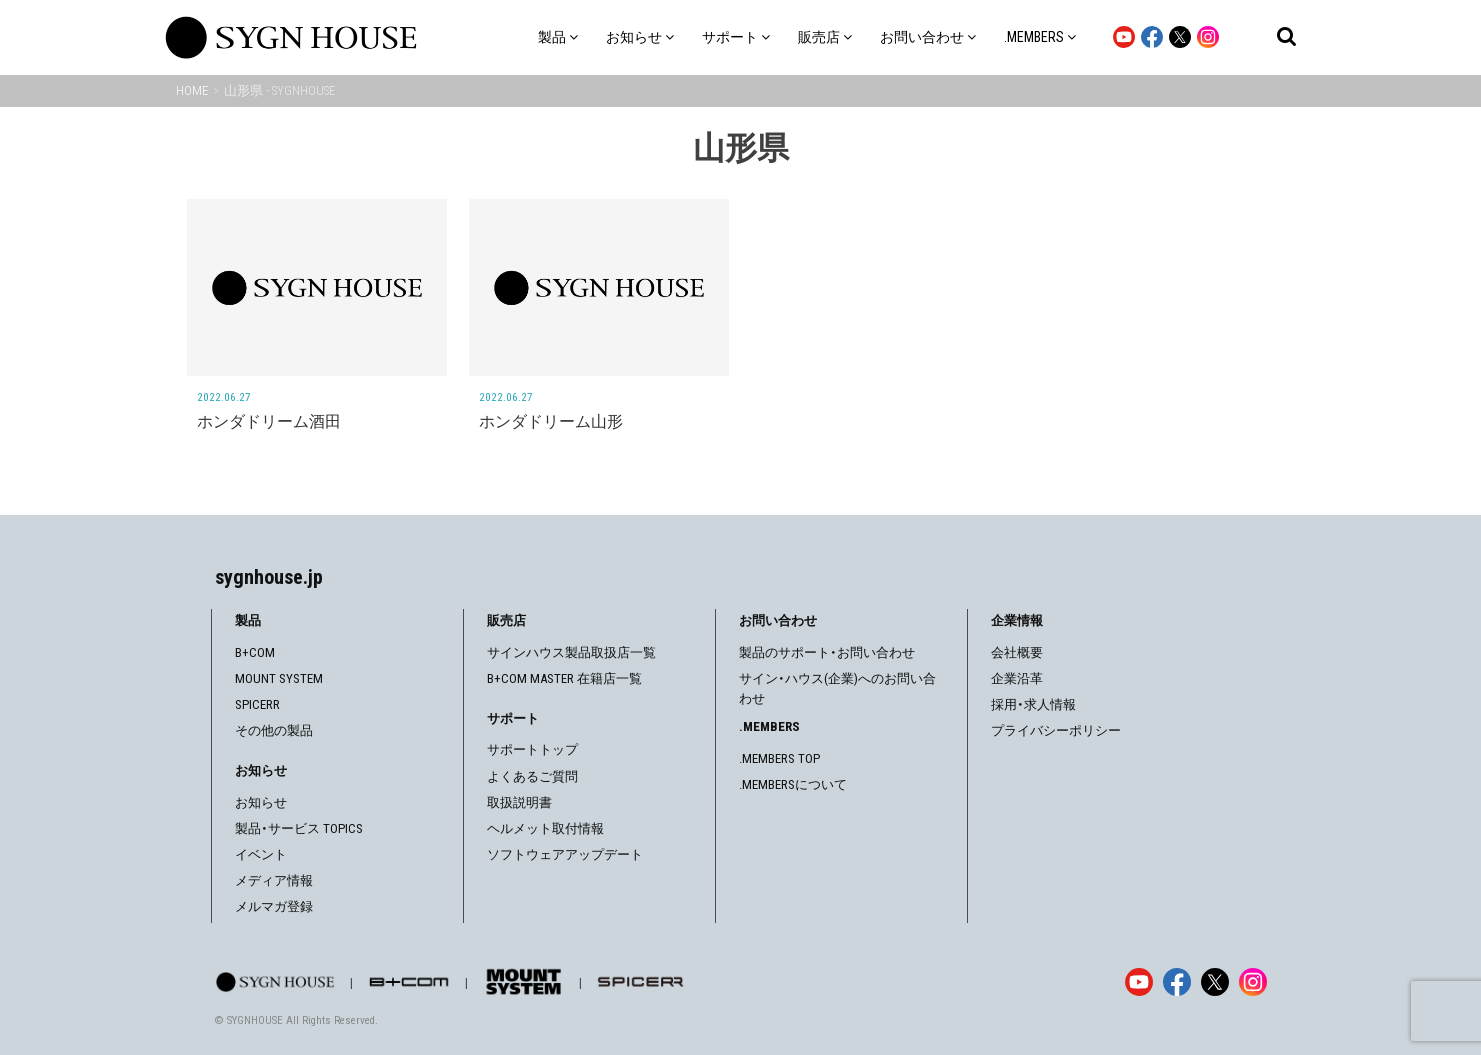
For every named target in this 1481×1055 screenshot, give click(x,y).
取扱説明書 (519, 802)
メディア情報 (274, 880)
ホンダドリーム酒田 (269, 421)
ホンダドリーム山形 (551, 421)
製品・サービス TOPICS (299, 828)
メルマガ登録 (274, 906)
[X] (1215, 982)
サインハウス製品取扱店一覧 (571, 652)
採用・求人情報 (1033, 704)
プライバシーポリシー (1056, 730)
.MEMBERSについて (793, 784)
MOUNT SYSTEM (279, 678)
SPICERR (257, 704)
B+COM (255, 652)
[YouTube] (1139, 982)
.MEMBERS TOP (779, 758)
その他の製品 (274, 730)
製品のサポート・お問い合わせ (827, 652)
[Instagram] (1253, 982)
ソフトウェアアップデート (565, 854)
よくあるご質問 (532, 776)
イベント (261, 854)
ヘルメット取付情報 (545, 828)
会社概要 (1017, 652)
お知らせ (261, 802)
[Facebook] (1177, 982)
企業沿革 (1017, 678)
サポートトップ (532, 749)
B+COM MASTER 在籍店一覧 (564, 678)
